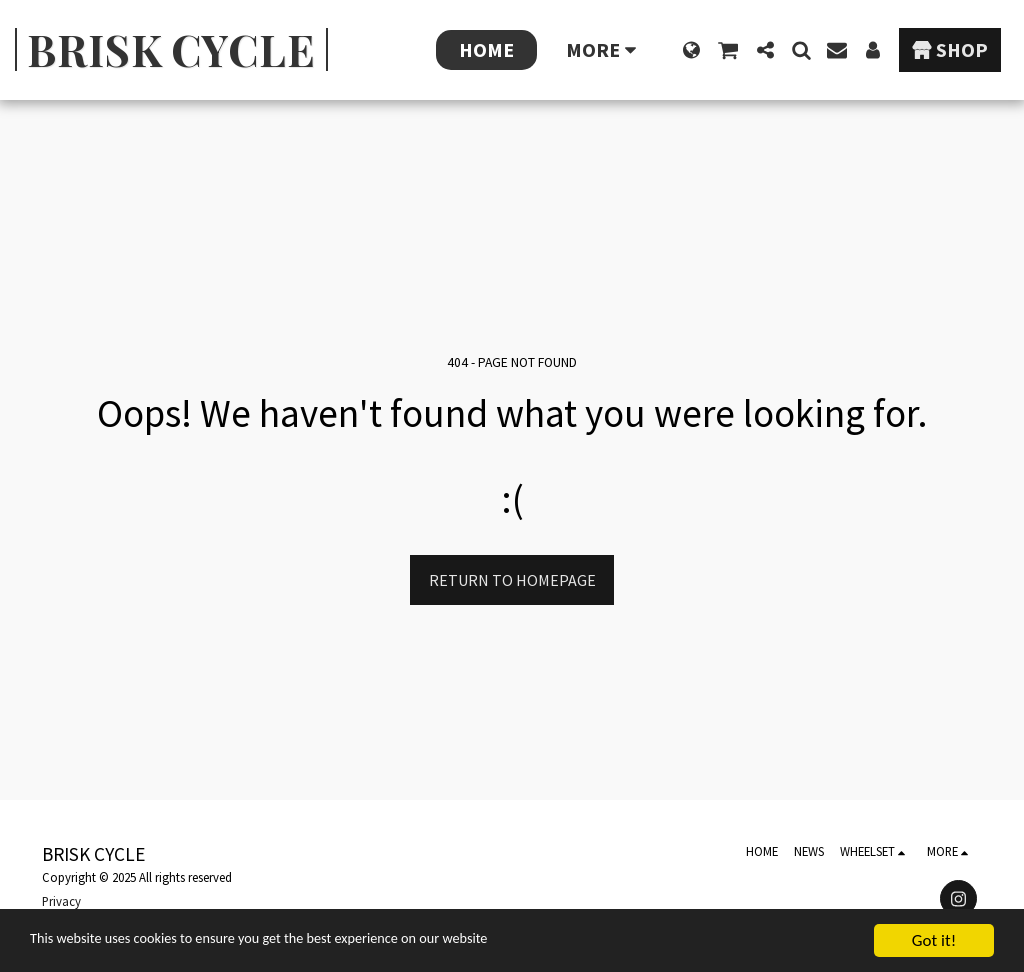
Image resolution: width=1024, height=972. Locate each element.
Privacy (61, 901)
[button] (728, 50)
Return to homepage (512, 580)
